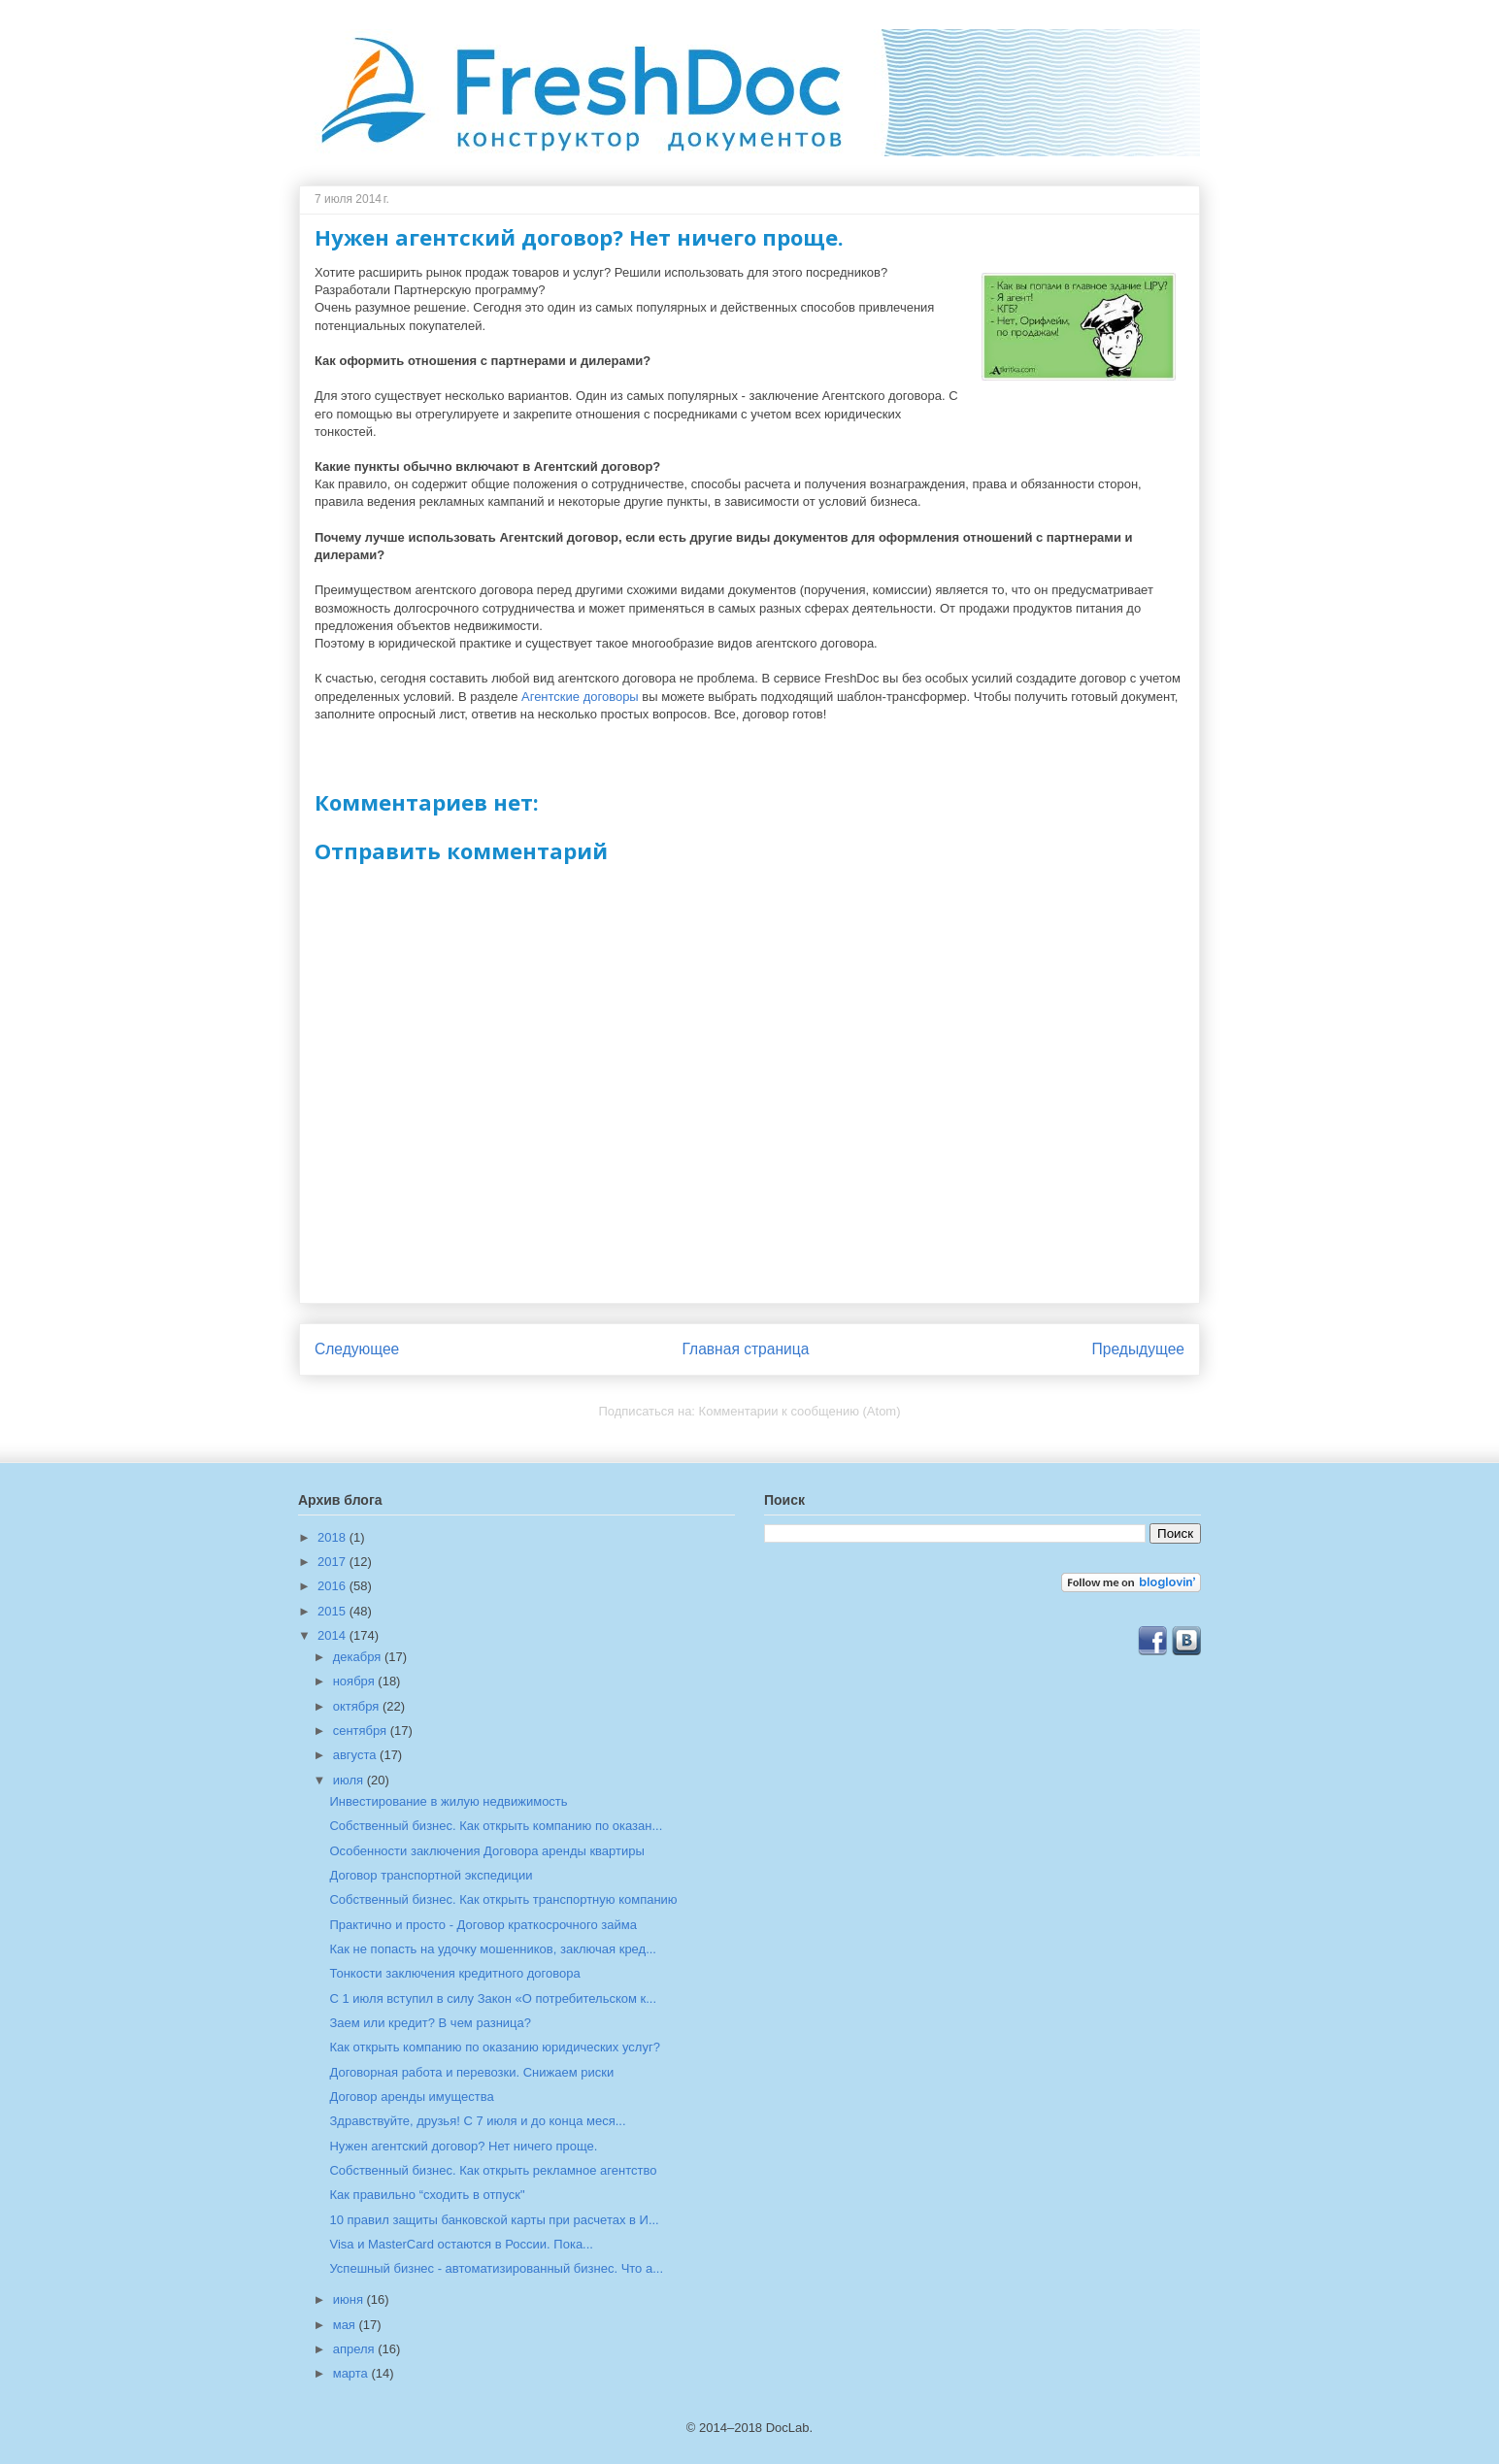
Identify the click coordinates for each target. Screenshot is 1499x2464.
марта (352, 2373)
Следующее (357, 1349)
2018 (333, 1537)
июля (350, 1780)
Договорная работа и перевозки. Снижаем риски (471, 2072)
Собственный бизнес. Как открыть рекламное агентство (492, 2170)
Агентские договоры (580, 696)
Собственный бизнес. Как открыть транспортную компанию (503, 1899)
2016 (333, 1586)
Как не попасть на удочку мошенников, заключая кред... (492, 1949)
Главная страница (745, 1349)
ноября (356, 1681)
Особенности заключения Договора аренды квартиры (486, 1851)
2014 (333, 1635)
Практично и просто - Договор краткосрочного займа (482, 1924)
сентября (361, 1730)
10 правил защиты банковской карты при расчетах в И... (493, 2220)
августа (356, 1755)
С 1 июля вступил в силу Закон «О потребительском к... (492, 1998)
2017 (333, 1561)
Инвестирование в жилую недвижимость (448, 1801)
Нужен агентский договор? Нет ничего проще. (463, 2146)
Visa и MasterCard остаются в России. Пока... (460, 2244)
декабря (358, 1656)
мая (346, 2324)
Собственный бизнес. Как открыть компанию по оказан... (495, 1825)
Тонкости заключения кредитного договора (454, 1973)
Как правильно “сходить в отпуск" (426, 2194)
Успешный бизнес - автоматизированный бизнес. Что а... (496, 2268)
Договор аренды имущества (411, 2096)
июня (350, 2299)
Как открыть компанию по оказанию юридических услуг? (494, 2047)
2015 (333, 1611)
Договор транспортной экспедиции (430, 1875)
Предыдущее (1138, 1349)
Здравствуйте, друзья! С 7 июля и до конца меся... (477, 2121)
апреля (356, 2349)
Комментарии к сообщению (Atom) (800, 1411)
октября (358, 1706)
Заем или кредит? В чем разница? (430, 2022)
